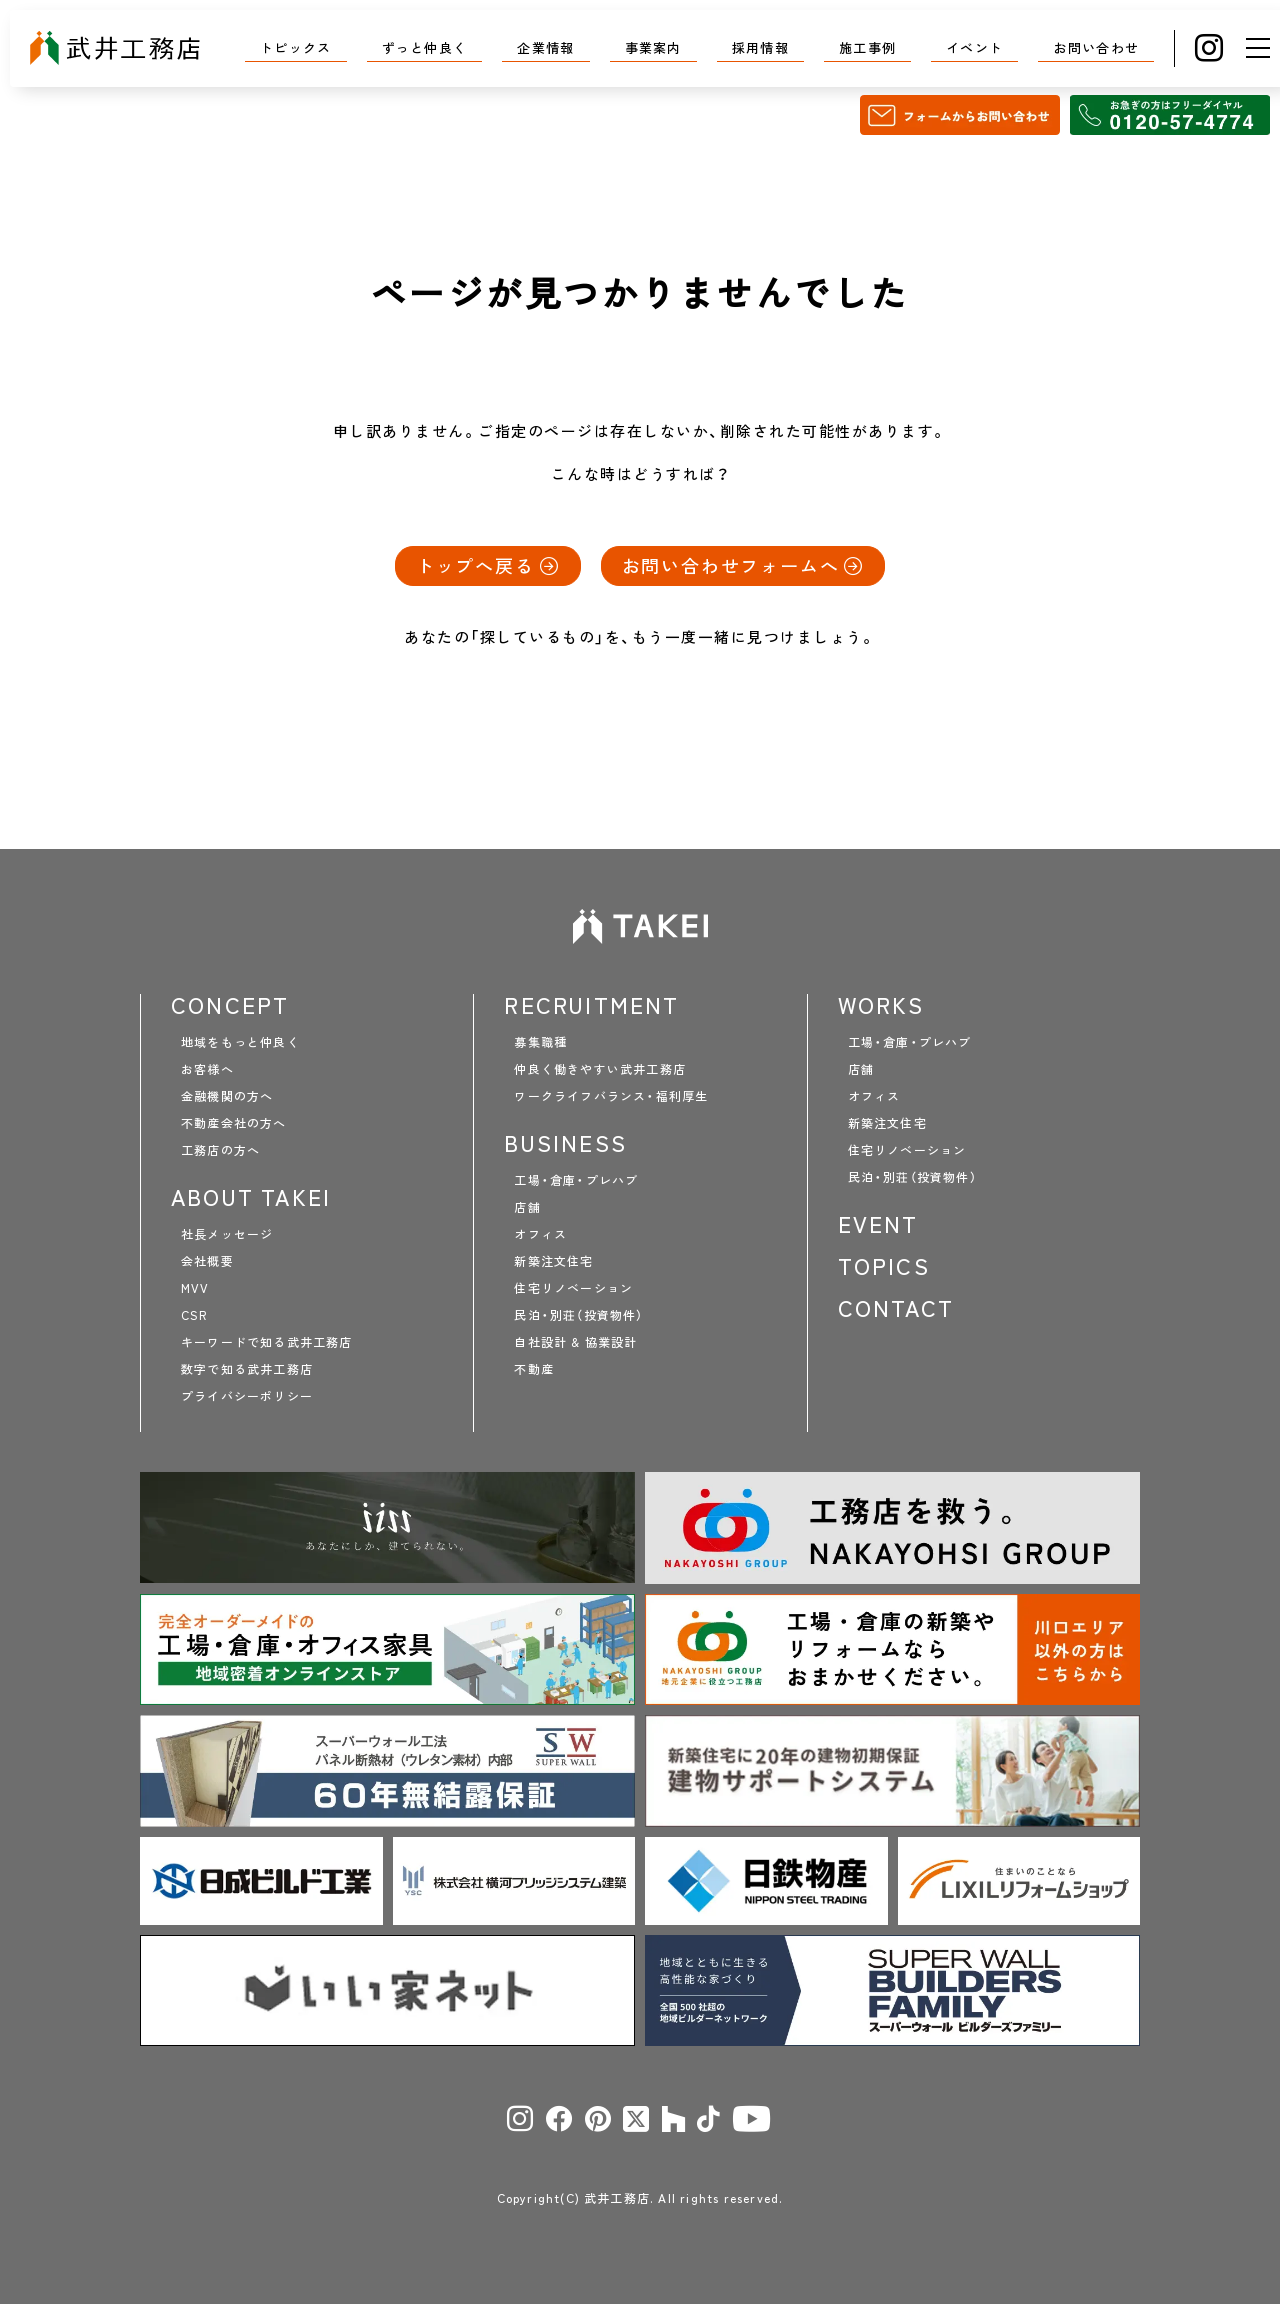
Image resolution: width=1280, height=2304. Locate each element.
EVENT (878, 1224)
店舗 (527, 1207)
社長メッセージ (227, 1234)
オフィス (540, 1234)
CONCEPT (230, 1005)
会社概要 (207, 1261)
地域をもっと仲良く (240, 1042)
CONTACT (896, 1308)
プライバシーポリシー (247, 1396)
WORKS (881, 1005)
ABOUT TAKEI (251, 1197)
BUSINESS (565, 1143)
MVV (195, 1288)
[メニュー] (1258, 48)
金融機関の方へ (227, 1096)
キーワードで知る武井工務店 (267, 1342)
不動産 (534, 1369)
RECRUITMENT (591, 1005)
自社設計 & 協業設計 (575, 1342)
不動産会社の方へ (234, 1123)
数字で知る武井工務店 (247, 1369)
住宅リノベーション (573, 1288)
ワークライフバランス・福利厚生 (611, 1096)
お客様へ (207, 1069)
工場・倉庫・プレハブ (576, 1180)
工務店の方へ (220, 1150)
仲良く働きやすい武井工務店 (600, 1069)
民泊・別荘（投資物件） (578, 1315)
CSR (194, 1315)
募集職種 (540, 1042)
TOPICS (884, 1266)
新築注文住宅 (553, 1261)
